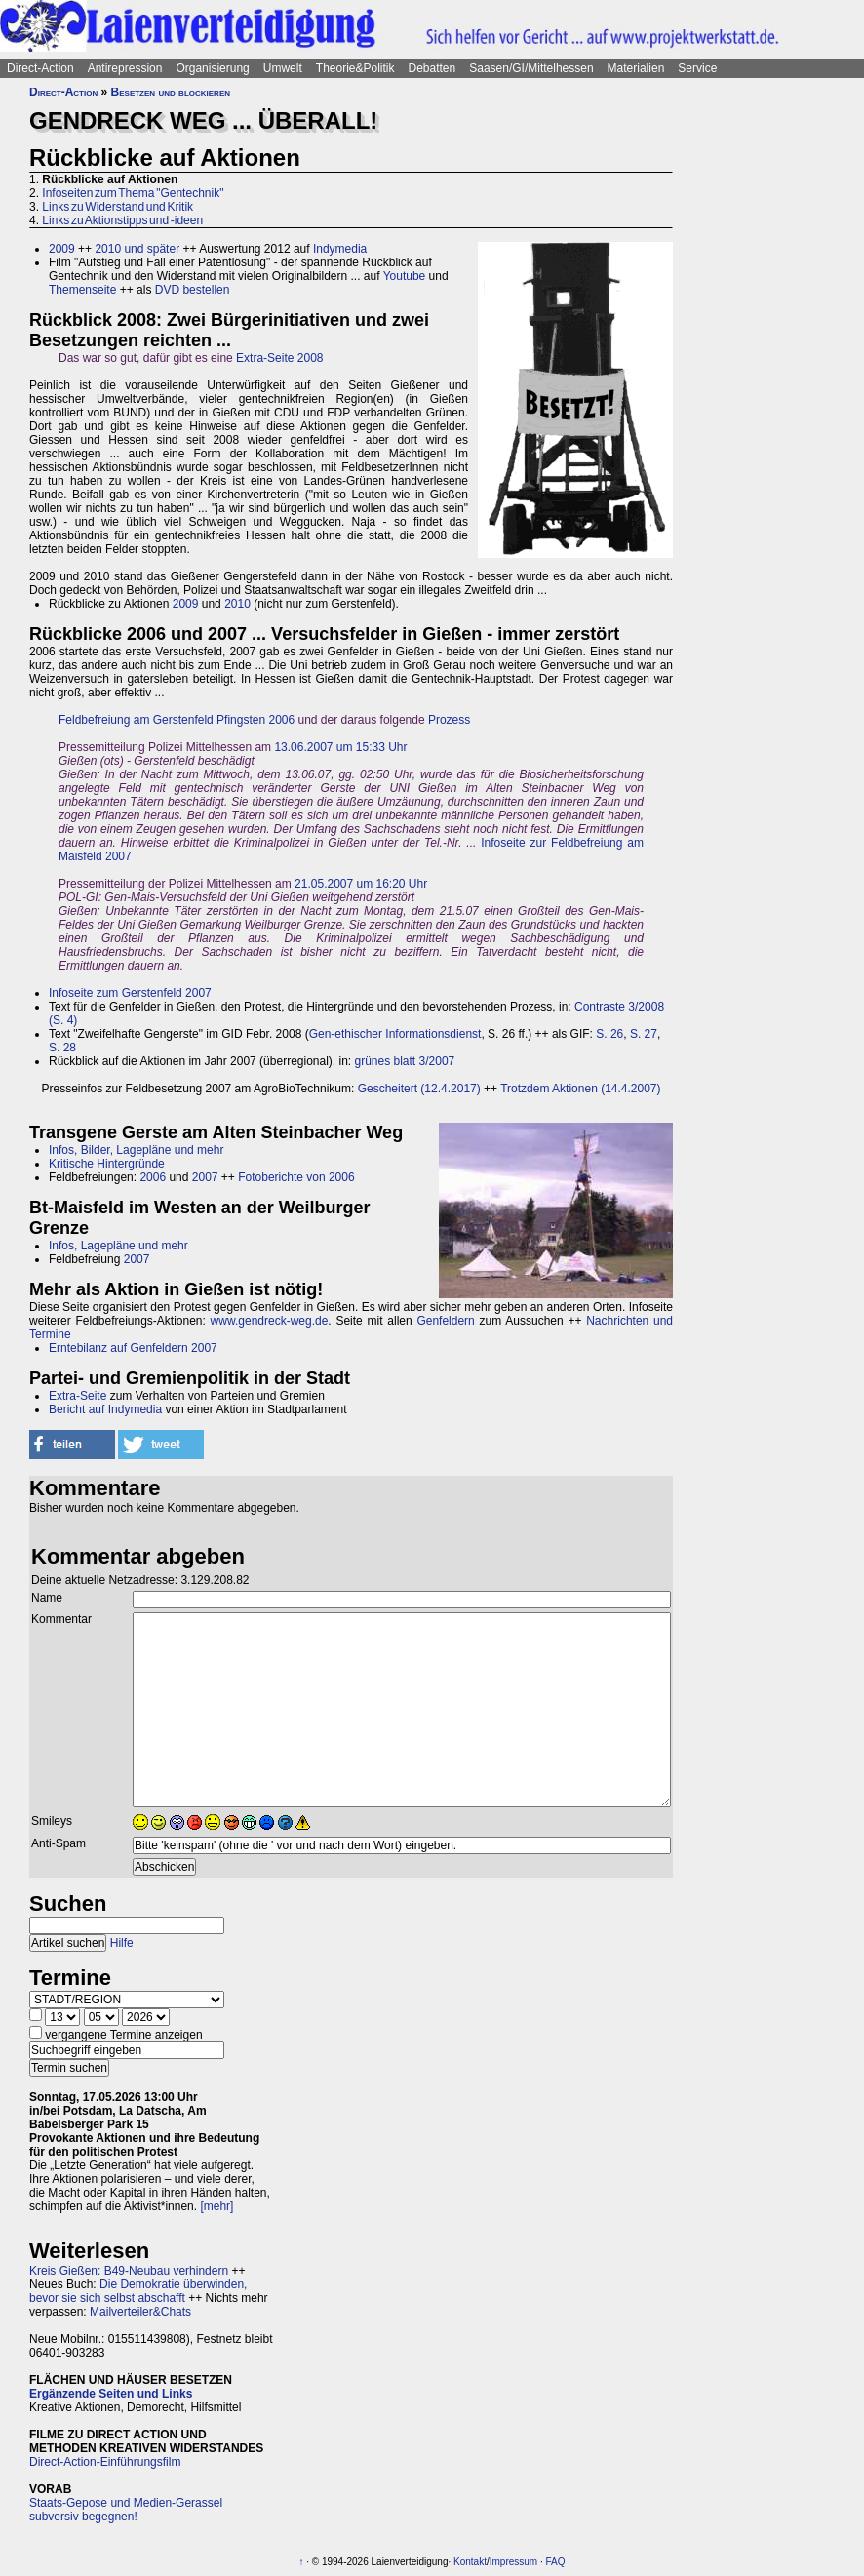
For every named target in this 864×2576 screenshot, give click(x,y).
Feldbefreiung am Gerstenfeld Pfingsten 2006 (177, 720)
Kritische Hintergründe (107, 1163)
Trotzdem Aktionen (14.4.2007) (580, 1088)
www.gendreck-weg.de (270, 1321)
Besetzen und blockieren (170, 92)
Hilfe (122, 1943)
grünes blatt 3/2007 (405, 1061)
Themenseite (82, 290)
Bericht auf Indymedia (105, 1409)
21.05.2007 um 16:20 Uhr (361, 884)
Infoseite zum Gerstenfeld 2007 (130, 993)
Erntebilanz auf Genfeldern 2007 (133, 1348)
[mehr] (216, 2206)
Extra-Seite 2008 (279, 358)
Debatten (432, 68)
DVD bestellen (192, 290)
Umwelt (282, 68)
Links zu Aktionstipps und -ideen (122, 220)
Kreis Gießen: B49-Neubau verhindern (128, 2271)
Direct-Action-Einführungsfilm (104, 2462)
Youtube (404, 276)
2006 (152, 1177)
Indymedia (340, 249)
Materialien (636, 68)
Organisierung (212, 68)
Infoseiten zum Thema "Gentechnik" (132, 193)
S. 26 (609, 1034)
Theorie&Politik (355, 68)
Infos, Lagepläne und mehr (118, 1245)
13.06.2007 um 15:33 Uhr (340, 747)
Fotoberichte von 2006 (296, 1177)
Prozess (449, 720)
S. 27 (643, 1034)
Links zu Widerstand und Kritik (117, 207)
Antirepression (125, 68)
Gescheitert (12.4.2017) (419, 1088)
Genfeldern (445, 1321)
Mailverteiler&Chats (140, 2311)
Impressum (513, 2561)
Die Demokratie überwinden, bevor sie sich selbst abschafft (138, 2291)
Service (697, 68)
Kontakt (470, 2561)
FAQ (556, 2561)
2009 (62, 249)
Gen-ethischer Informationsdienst (395, 1034)
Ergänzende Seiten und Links (110, 2393)
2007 (205, 1177)
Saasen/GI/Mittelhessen (531, 68)
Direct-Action (40, 68)
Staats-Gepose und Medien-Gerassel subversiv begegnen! (125, 2509)
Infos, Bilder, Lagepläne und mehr (136, 1150)
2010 (237, 604)
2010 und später (137, 249)
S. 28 (62, 1047)
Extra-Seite (77, 1396)
